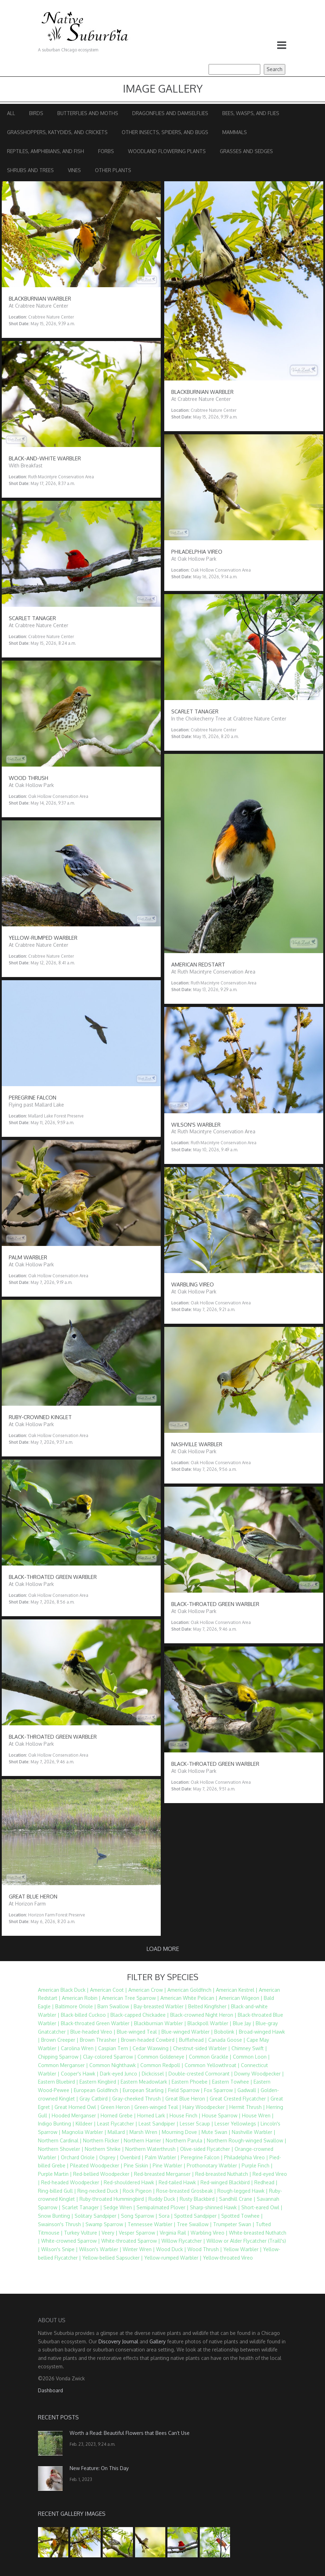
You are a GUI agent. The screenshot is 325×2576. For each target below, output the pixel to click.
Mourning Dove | (181, 2132)
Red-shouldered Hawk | (130, 2182)
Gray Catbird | (95, 2099)
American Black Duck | (63, 1990)
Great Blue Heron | (186, 2099)
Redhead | (266, 2182)
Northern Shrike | (104, 2149)
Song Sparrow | (139, 2216)
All (11, 113)
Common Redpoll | (161, 2065)
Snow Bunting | (55, 2216)
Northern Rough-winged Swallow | (246, 2140)
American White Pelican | (188, 1998)
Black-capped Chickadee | (139, 2015)
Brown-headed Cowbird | (149, 2040)
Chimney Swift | (249, 2048)
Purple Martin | (55, 2174)
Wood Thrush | (204, 2249)
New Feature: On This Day (99, 2468)
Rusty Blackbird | (199, 2199)
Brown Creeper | (59, 2040)
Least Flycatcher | (117, 2124)
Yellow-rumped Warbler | (173, 2258)
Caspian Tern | (114, 2048)
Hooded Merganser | (75, 2115)
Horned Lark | (152, 2115)
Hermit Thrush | (247, 2107)
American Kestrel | (236, 1990)
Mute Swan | (216, 2132)
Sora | (166, 2216)
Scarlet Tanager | (82, 2207)
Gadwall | (248, 2090)
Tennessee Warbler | (152, 2224)
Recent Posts (58, 2417)
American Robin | (81, 1998)
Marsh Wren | (144, 2132)
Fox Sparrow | (220, 2090)
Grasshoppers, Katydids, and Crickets (57, 132)
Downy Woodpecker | (259, 2074)
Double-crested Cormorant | (200, 2074)
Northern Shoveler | (60, 2149)
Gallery (157, 2341)
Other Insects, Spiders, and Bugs (165, 132)
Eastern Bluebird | (58, 2082)
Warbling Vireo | (209, 2233)
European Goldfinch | (97, 2090)
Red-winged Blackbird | (226, 2182)
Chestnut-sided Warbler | (201, 2048)
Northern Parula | (185, 2140)
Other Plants (113, 170)
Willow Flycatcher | (183, 2241)
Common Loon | (251, 2057)
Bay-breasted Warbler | (160, 2006)
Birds (36, 113)
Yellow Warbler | (242, 2249)
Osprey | (109, 2157)
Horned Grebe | (118, 2115)
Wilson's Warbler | (100, 2249)
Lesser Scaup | (196, 2124)
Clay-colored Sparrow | (109, 2057)
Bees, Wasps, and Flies (250, 113)
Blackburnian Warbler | (160, 2023)
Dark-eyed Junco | (120, 2074)
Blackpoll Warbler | (209, 2023)
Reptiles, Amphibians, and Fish (45, 151)
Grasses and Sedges (246, 151)
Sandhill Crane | (237, 2199)
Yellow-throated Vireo (228, 2258)
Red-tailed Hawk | (179, 2182)
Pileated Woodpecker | (96, 2165)
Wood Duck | (171, 2249)
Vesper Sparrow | (138, 2233)
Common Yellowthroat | (212, 2065)
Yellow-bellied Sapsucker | (112, 2258)
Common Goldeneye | (162, 2057)
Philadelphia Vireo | (246, 2157)
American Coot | (108, 1990)
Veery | (109, 2233)
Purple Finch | (257, 2165)
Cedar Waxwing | (152, 2048)
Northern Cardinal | (60, 2140)
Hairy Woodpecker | (205, 2107)
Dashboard (50, 2390)
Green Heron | (117, 2107)
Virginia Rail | (174, 2233)
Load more (162, 1948)
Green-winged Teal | (157, 2107)
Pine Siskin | (137, 2165)
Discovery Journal (118, 2341)
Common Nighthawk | (114, 2065)
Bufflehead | (193, 2040)
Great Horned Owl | (77, 2107)
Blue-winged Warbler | (187, 2032)
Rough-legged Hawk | (242, 2191)
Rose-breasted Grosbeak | (186, 2191)
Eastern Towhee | (232, 2082)
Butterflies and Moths (87, 113)
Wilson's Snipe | (59, 2249)
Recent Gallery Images (72, 2513)
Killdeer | (86, 2124)
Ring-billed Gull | (57, 2191)
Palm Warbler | (162, 2157)
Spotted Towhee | (242, 2216)
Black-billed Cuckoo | (85, 2015)
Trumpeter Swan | (233, 2224)
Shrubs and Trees (30, 170)
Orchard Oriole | (79, 2157)
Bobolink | (225, 2032)
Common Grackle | (210, 2057)
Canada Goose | (226, 2040)
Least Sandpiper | (158, 2124)
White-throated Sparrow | (130, 2241)
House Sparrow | (221, 2115)
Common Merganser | (63, 2065)
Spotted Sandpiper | (197, 2216)
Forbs (106, 151)
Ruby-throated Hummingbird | (113, 2199)
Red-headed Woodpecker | (71, 2182)
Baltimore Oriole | (75, 2006)
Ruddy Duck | (163, 2199)
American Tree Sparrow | (130, 1998)
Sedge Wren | (119, 2207)
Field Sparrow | (185, 2090)
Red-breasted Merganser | (164, 2174)
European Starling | (145, 2090)
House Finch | (185, 2115)
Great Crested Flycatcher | (239, 2099)
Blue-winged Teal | (138, 2032)
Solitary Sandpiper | (97, 2216)
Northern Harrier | (144, 2140)
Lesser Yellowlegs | (237, 2124)
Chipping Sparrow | (60, 2057)
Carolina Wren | (79, 2048)
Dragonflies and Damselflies (170, 113)
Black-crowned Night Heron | (203, 2015)
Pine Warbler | (169, 2165)
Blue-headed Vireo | (92, 2032)
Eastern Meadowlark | (145, 2082)
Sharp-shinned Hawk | (215, 2207)
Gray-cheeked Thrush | (138, 2099)
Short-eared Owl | (261, 2207)
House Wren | (258, 2115)
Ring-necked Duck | (99, 2191)
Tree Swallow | (194, 2224)
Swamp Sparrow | (105, 2224)
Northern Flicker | (102, 2140)
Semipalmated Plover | (162, 2207)
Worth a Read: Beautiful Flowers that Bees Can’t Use (130, 2433)
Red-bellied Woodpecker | (103, 2174)
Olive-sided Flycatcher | (206, 2149)
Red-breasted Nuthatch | (223, 2174)
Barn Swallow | (114, 2006)
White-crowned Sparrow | (70, 2241)
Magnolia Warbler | (84, 2132)
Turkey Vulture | (82, 2233)
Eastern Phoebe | (191, 2082)
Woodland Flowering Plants (167, 151)
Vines (74, 170)
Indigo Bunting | (56, 2124)
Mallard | (118, 2132)
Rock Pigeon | (139, 2191)
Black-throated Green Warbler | (97, 2023)
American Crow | (147, 1990)
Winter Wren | (139, 2249)
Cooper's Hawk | (79, 2074)
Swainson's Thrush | (61, 2224)
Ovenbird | (132, 2157)
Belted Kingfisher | (209, 2006)
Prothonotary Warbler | (213, 2165)
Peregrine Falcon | (202, 2157)
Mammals (234, 132)
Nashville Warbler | (253, 2132)
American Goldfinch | (191, 1990)
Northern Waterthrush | (152, 2149)
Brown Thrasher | (100, 2040)
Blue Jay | (243, 2023)
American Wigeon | (240, 1998)
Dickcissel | (154, 2074)
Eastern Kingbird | (99, 2082)
